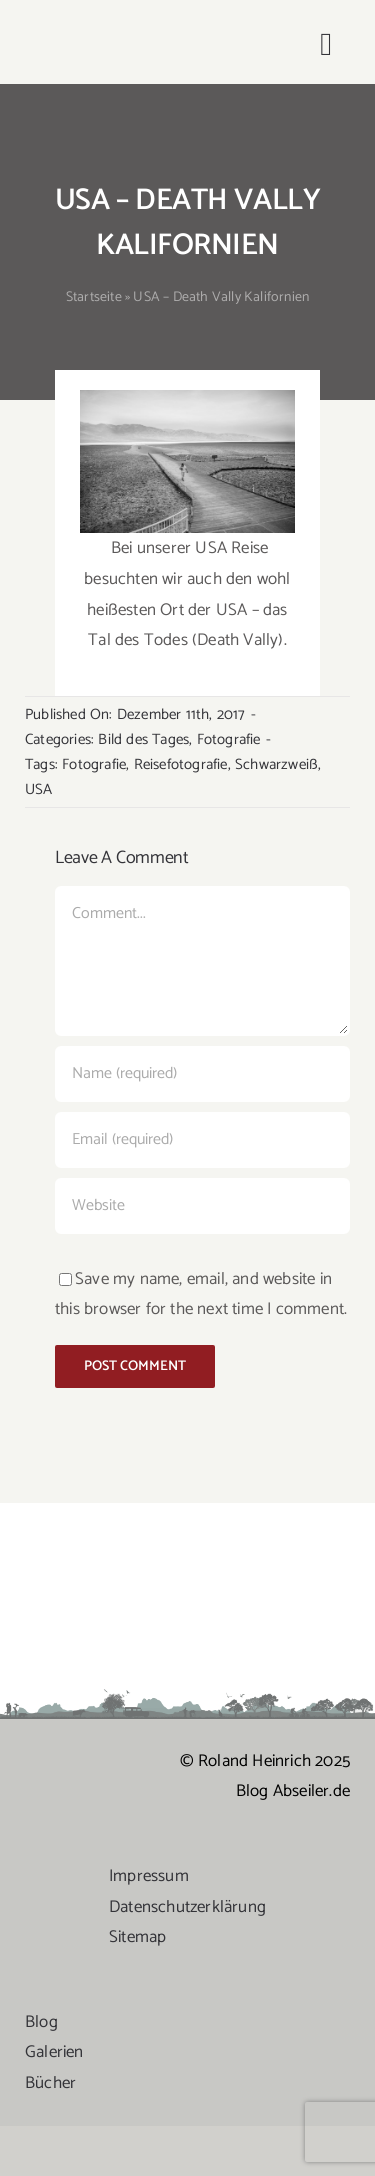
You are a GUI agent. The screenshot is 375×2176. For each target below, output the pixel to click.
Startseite (94, 297)
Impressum (149, 1876)
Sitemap (137, 1937)
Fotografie (229, 739)
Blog (41, 2022)
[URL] (202, 1206)
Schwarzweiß (276, 764)
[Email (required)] (202, 1140)
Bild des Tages (143, 739)
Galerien (54, 2052)
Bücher (50, 2083)
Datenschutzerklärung (187, 1907)
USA (39, 789)
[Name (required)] (202, 1074)
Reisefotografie (181, 764)
